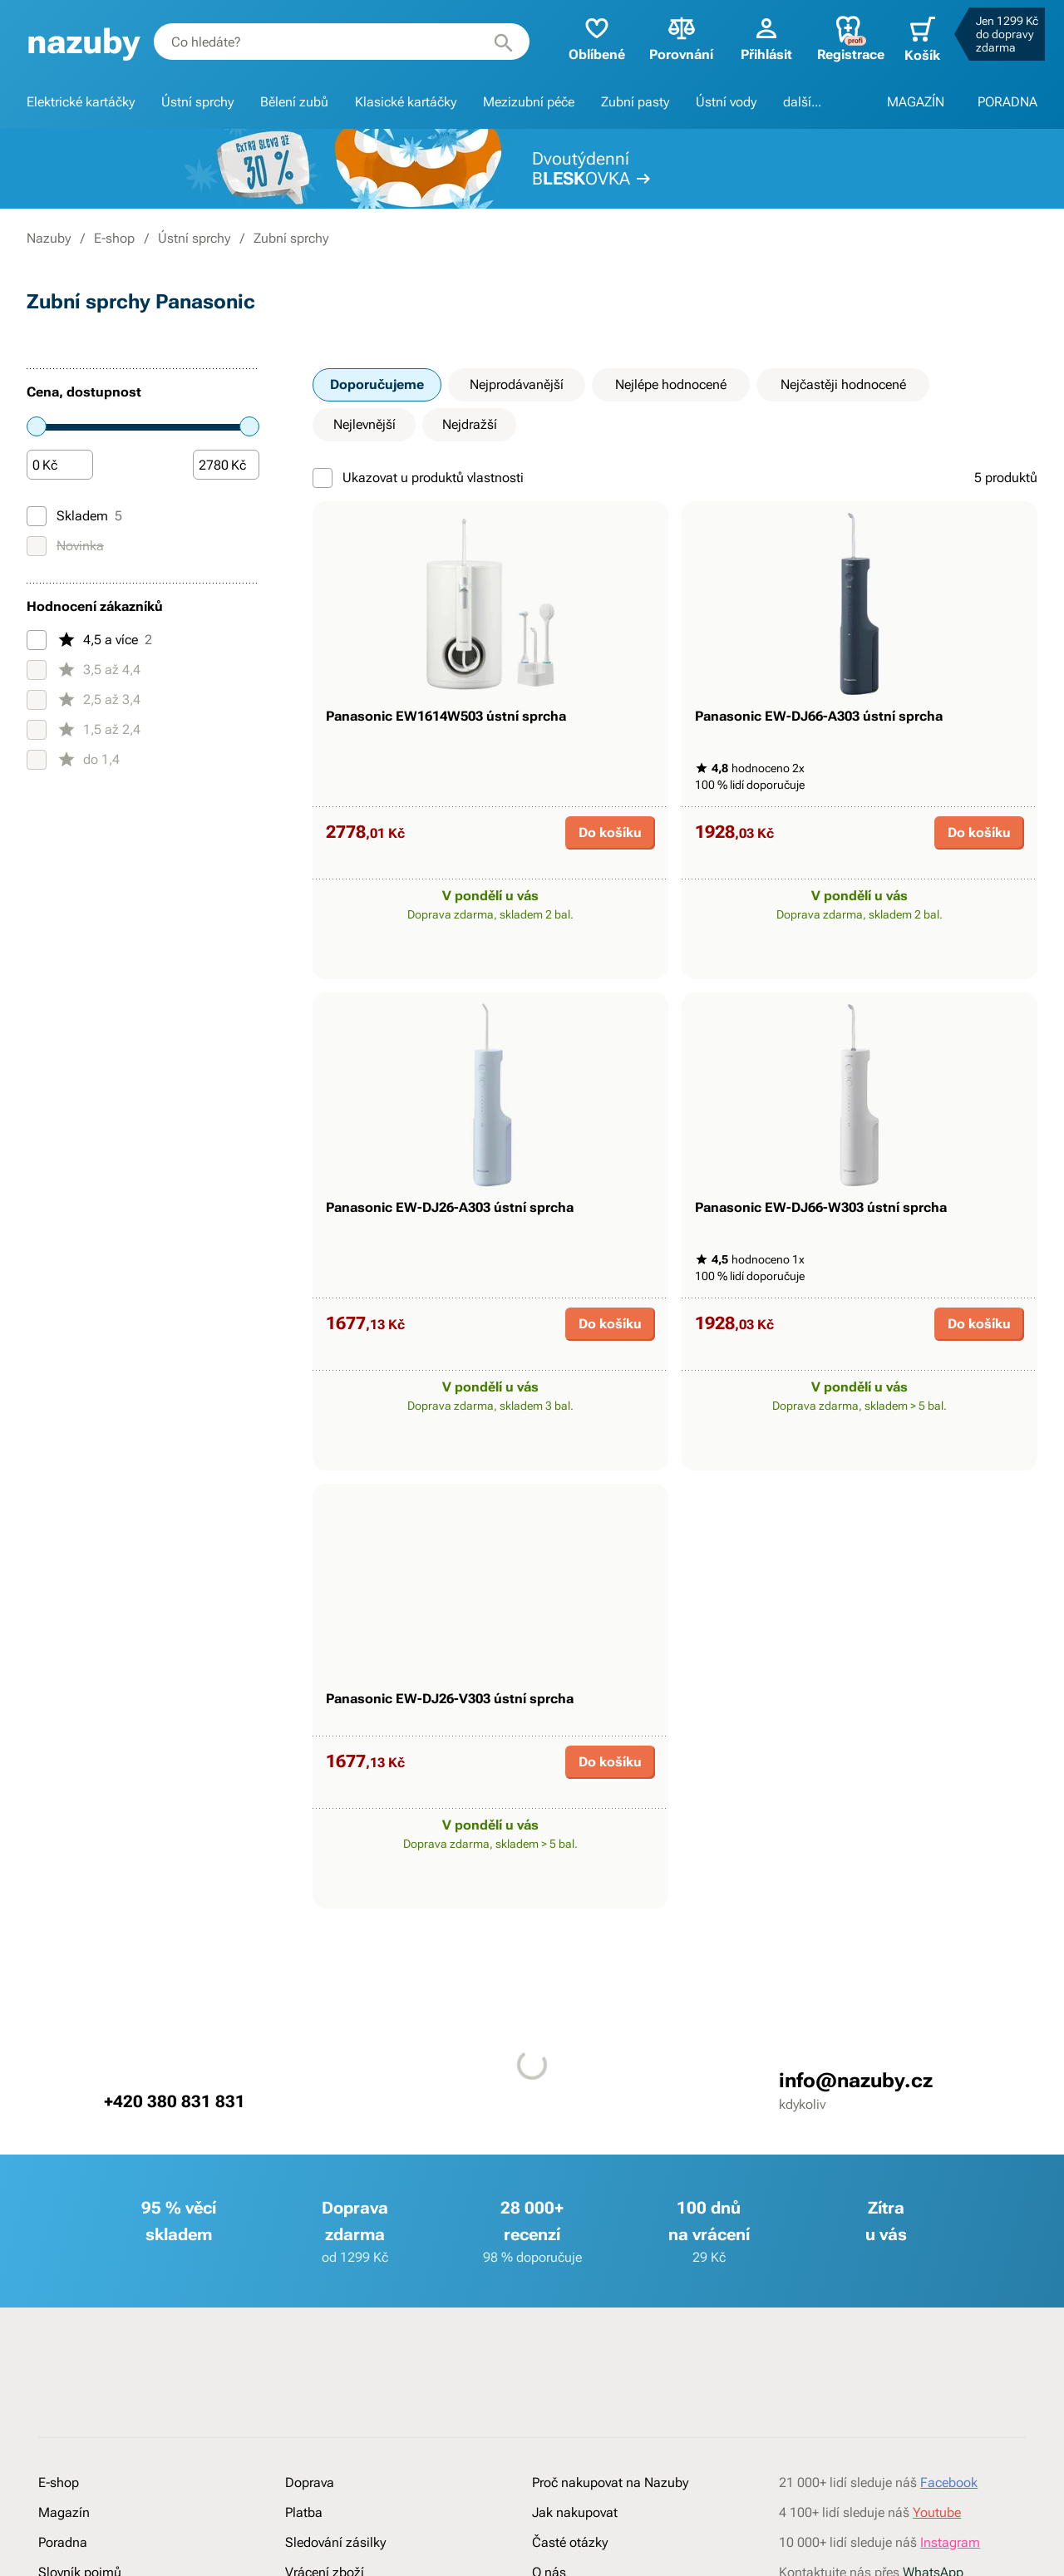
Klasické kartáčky (405, 102)
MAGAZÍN (915, 102)
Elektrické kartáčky (81, 102)
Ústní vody (726, 102)
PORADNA (1007, 102)
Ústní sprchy (197, 102)
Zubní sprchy (291, 238)
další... (802, 102)
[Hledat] (500, 41)
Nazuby (49, 238)
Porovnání (674, 37)
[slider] (37, 426)
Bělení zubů (294, 102)
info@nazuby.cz (856, 2202)
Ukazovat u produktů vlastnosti (418, 478)
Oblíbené (588, 37)
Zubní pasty (635, 102)
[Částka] (59, 465)
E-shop (114, 238)
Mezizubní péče (528, 102)
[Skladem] (37, 516)
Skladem (74, 516)
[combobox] (340, 42)
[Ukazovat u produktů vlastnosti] (322, 478)
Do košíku (610, 873)
